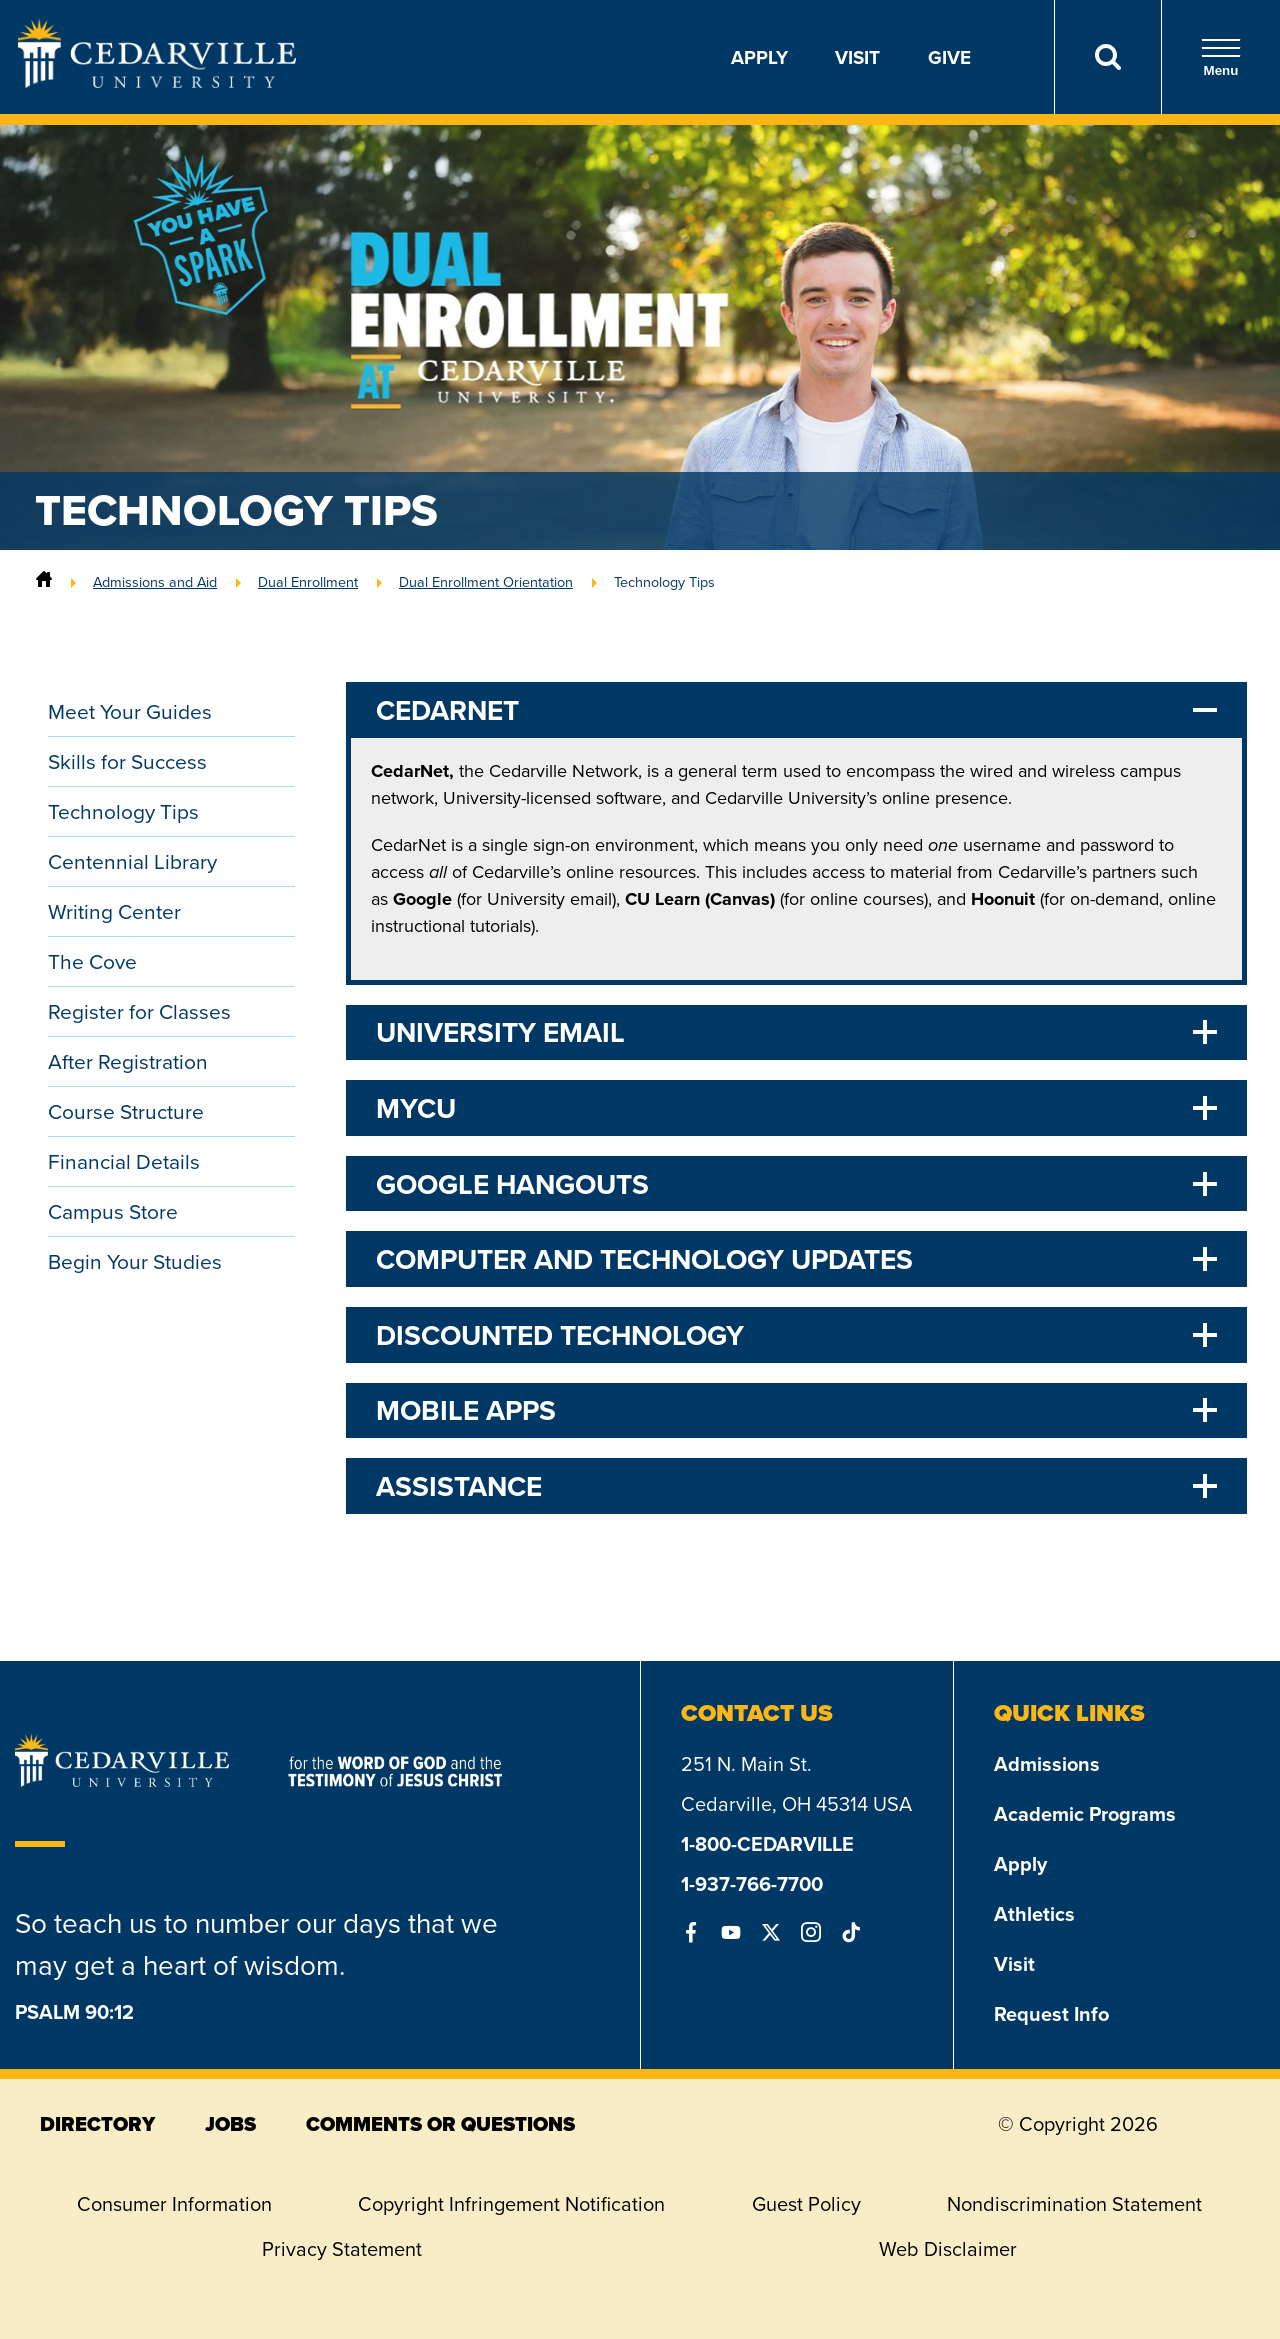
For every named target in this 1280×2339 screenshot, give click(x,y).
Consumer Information (174, 2204)
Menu (1221, 57)
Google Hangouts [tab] (512, 1184)
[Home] (44, 582)
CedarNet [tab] (447, 710)
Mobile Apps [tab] (466, 1410)
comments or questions (440, 2124)
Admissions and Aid (155, 582)
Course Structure (126, 1111)
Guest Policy (806, 2204)
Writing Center (114, 911)
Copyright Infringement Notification (511, 2204)
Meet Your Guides (130, 711)
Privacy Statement (342, 2249)
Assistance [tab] (459, 1486)
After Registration (128, 1061)
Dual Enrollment (308, 582)
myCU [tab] (416, 1108)
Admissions (1047, 1763)
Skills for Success (127, 761)
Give (949, 57)
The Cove (92, 961)
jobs (230, 2124)
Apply (759, 57)
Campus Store (113, 1211)
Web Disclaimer (948, 2249)
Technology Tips (664, 582)
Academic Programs (1085, 1813)
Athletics (1034, 1913)
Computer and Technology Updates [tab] (644, 1259)
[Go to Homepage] (157, 82)
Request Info (1051, 2013)
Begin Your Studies (135, 1261)
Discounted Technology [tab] (560, 1335)
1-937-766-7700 (752, 1883)
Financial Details (124, 1161)
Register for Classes (139, 1011)
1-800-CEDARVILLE (767, 1843)
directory (97, 2124)
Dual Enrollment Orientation (486, 582)
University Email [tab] (500, 1032)
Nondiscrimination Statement (1074, 2204)
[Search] (1107, 57)
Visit (857, 57)
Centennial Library (132, 861)
